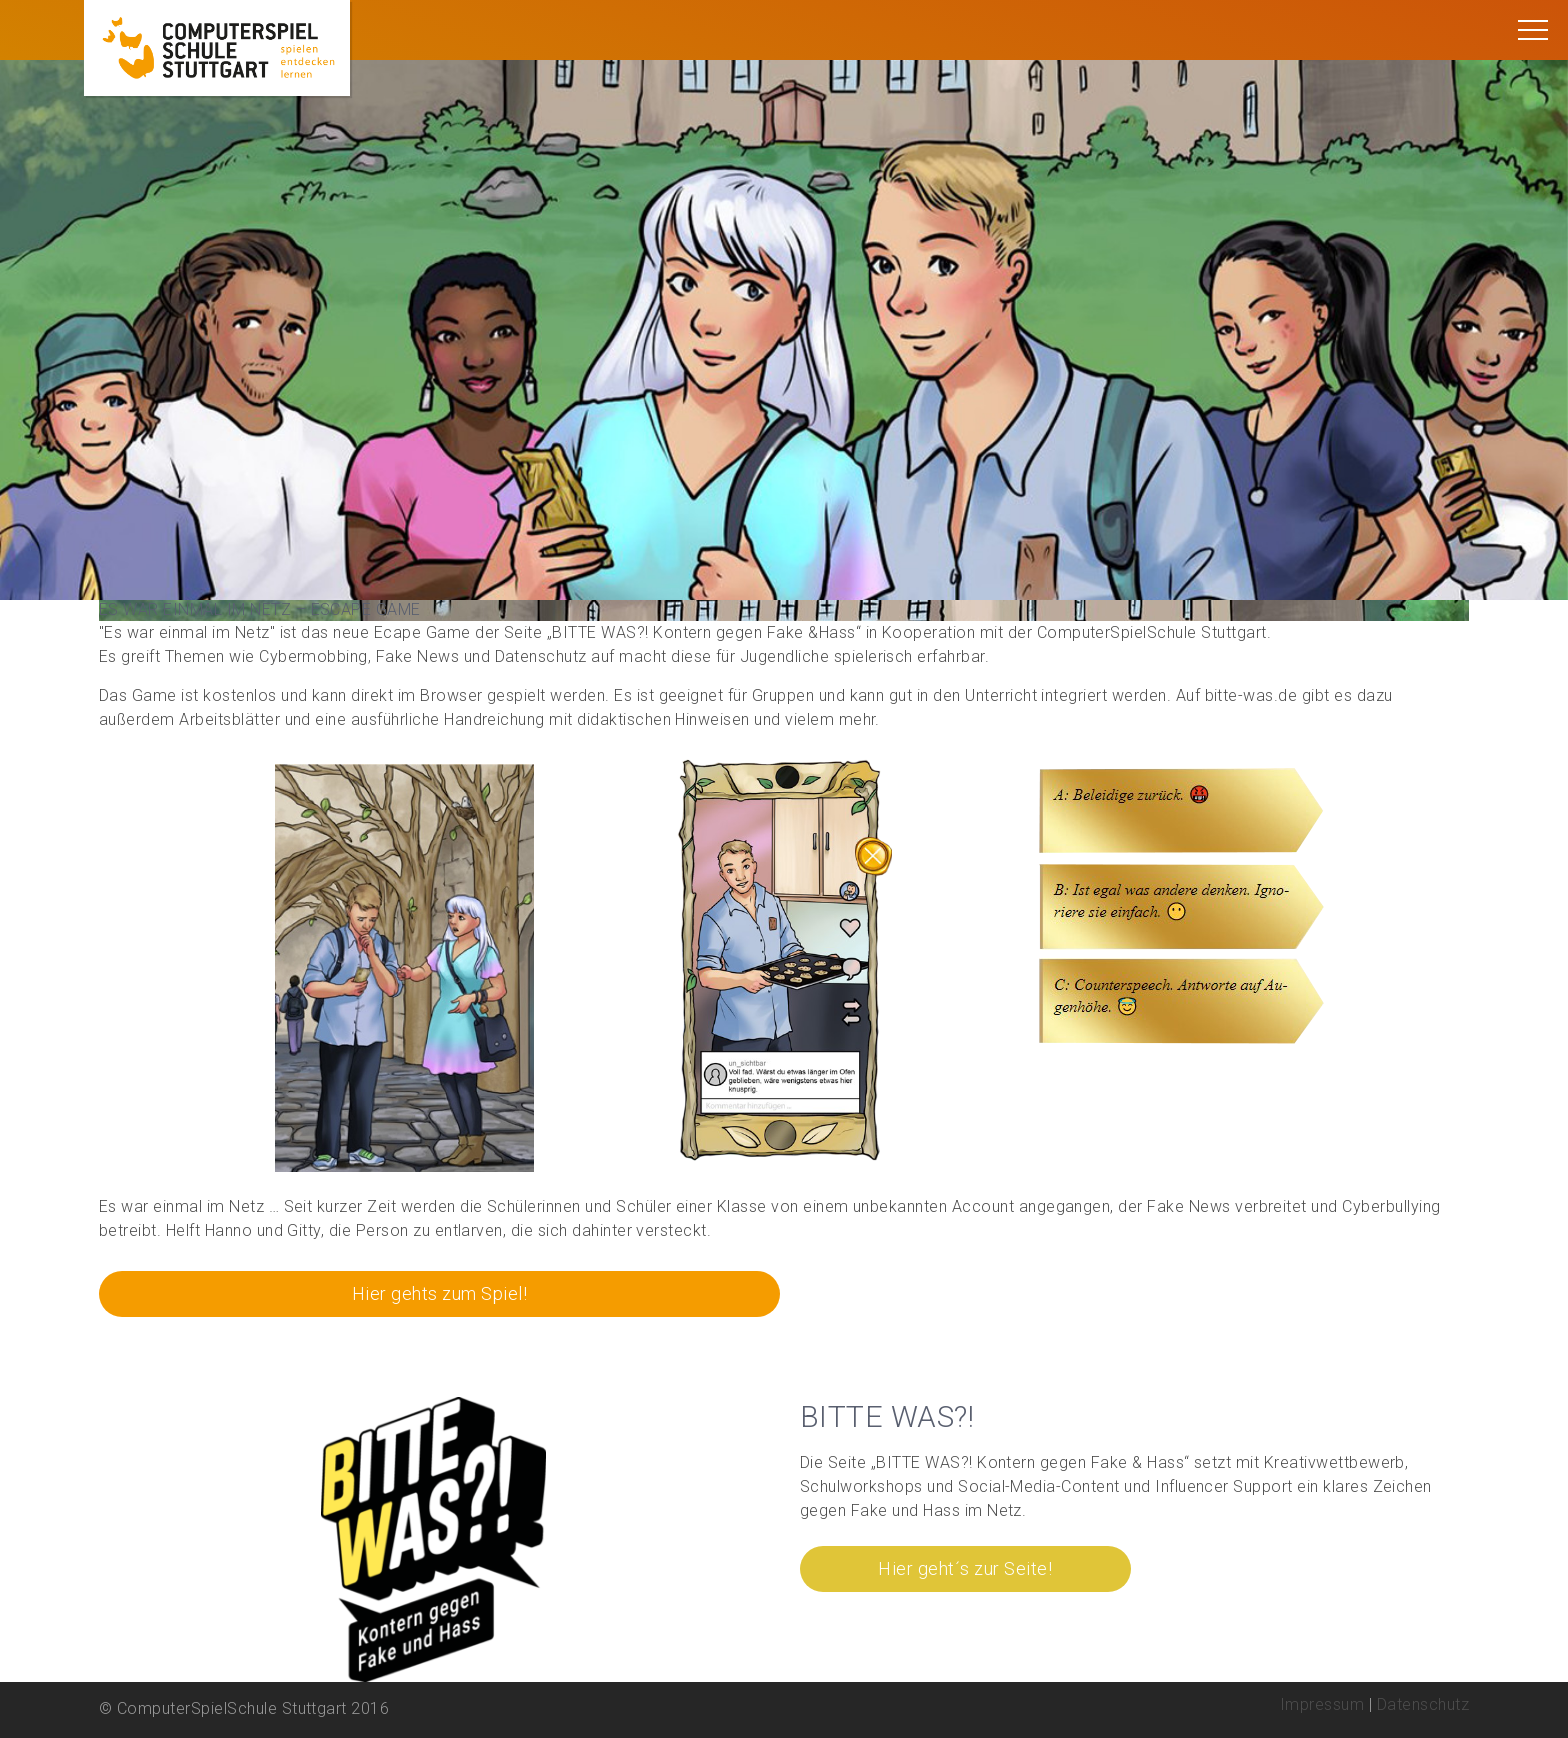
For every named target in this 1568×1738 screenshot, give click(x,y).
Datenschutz (1423, 1704)
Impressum (1322, 1704)
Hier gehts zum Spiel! (439, 1293)
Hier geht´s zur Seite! (965, 1568)
